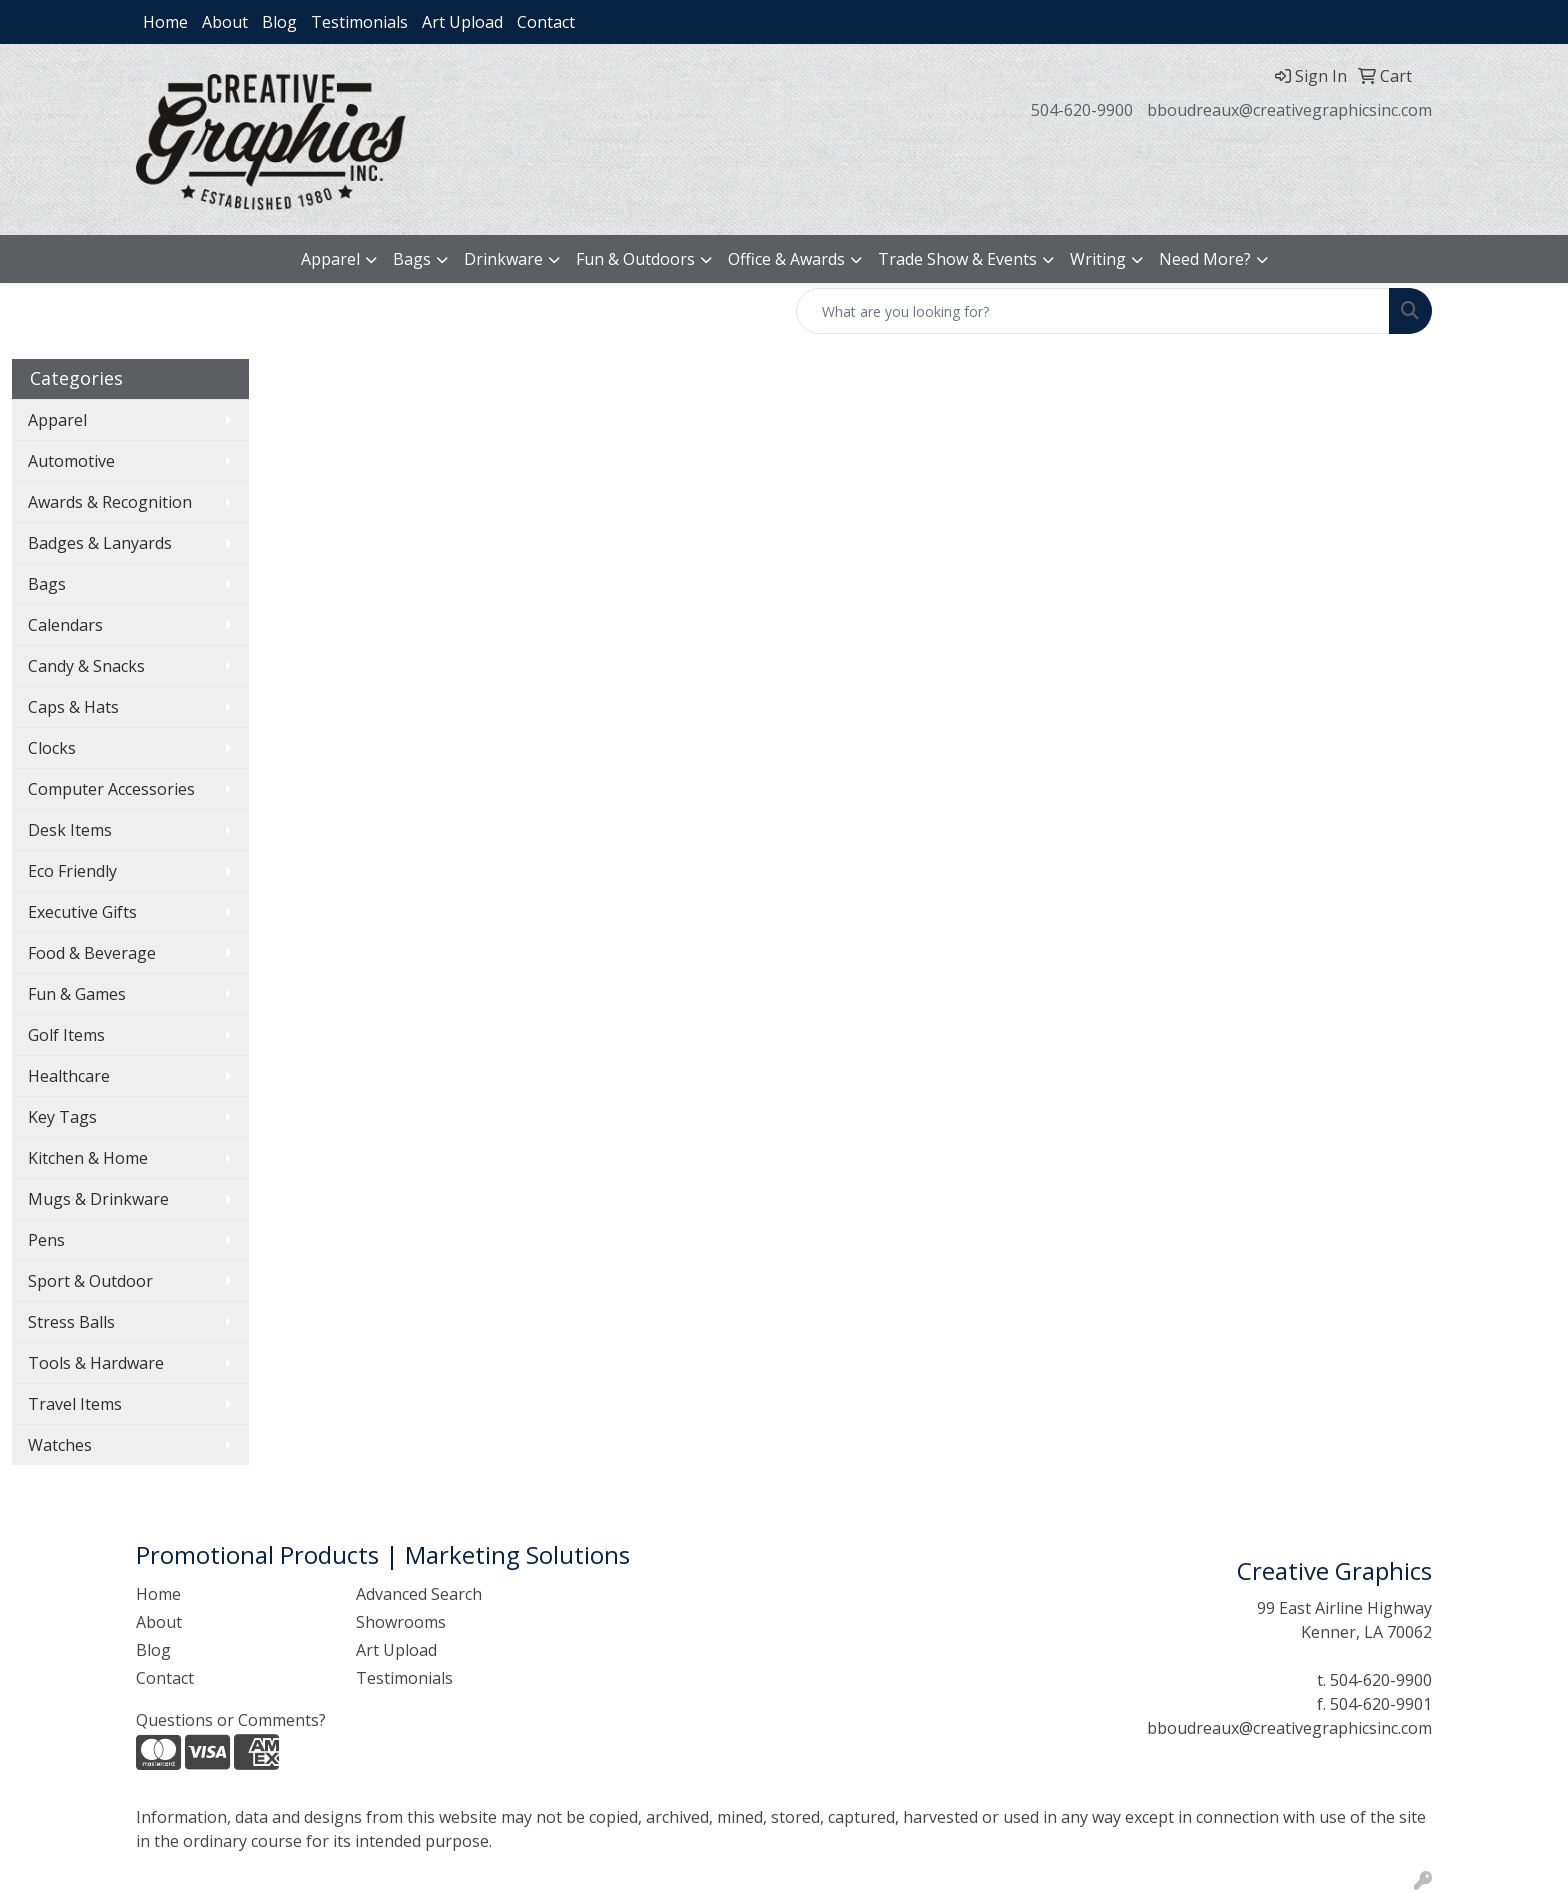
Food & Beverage (92, 953)
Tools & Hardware (96, 1363)
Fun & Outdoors (635, 259)
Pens (46, 1240)
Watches (60, 1445)
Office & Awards (786, 259)
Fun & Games (77, 994)
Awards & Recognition (110, 502)
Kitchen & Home (88, 1158)
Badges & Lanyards (100, 543)
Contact (546, 22)
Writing (1098, 259)
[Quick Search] (1093, 311)
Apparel (330, 259)
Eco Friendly (72, 871)
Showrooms (401, 1622)
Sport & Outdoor (90, 1281)
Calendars (65, 625)
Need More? (1205, 259)
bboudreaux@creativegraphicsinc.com (1289, 110)
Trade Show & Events (957, 259)
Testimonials (359, 22)
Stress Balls (71, 1322)
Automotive (71, 461)
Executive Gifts (82, 912)
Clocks (52, 748)
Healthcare (69, 1076)
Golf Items (66, 1035)
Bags (412, 259)
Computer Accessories (111, 789)
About (225, 22)
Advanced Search (419, 1594)
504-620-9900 (1082, 110)
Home (165, 22)
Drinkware (503, 259)
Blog (279, 22)
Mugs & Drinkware (98, 1199)
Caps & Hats (73, 707)
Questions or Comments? (231, 1720)
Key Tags (62, 1117)
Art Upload (462, 22)
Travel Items (75, 1404)
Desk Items (70, 830)
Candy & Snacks (86, 666)
